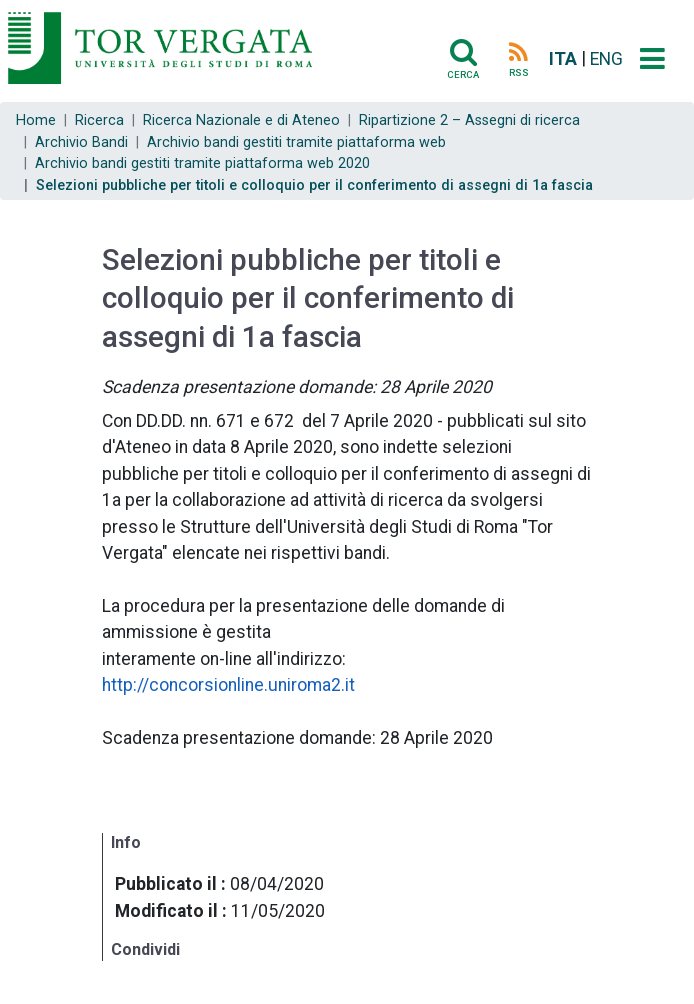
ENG (606, 59)
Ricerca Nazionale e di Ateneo (241, 120)
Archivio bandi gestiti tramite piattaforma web (296, 142)
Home (36, 120)
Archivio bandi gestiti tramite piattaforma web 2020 (202, 163)
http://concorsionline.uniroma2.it (228, 685)
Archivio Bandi (81, 142)
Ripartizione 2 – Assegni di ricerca (469, 120)
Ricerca (99, 120)
